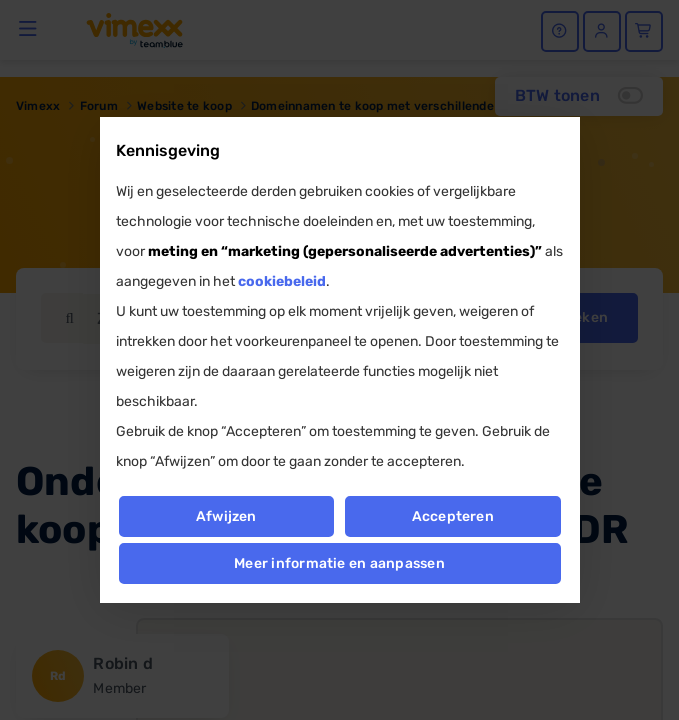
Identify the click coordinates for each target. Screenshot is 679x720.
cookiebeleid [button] (282, 281)
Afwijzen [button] (226, 516)
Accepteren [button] (453, 516)
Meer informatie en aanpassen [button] (339, 563)
